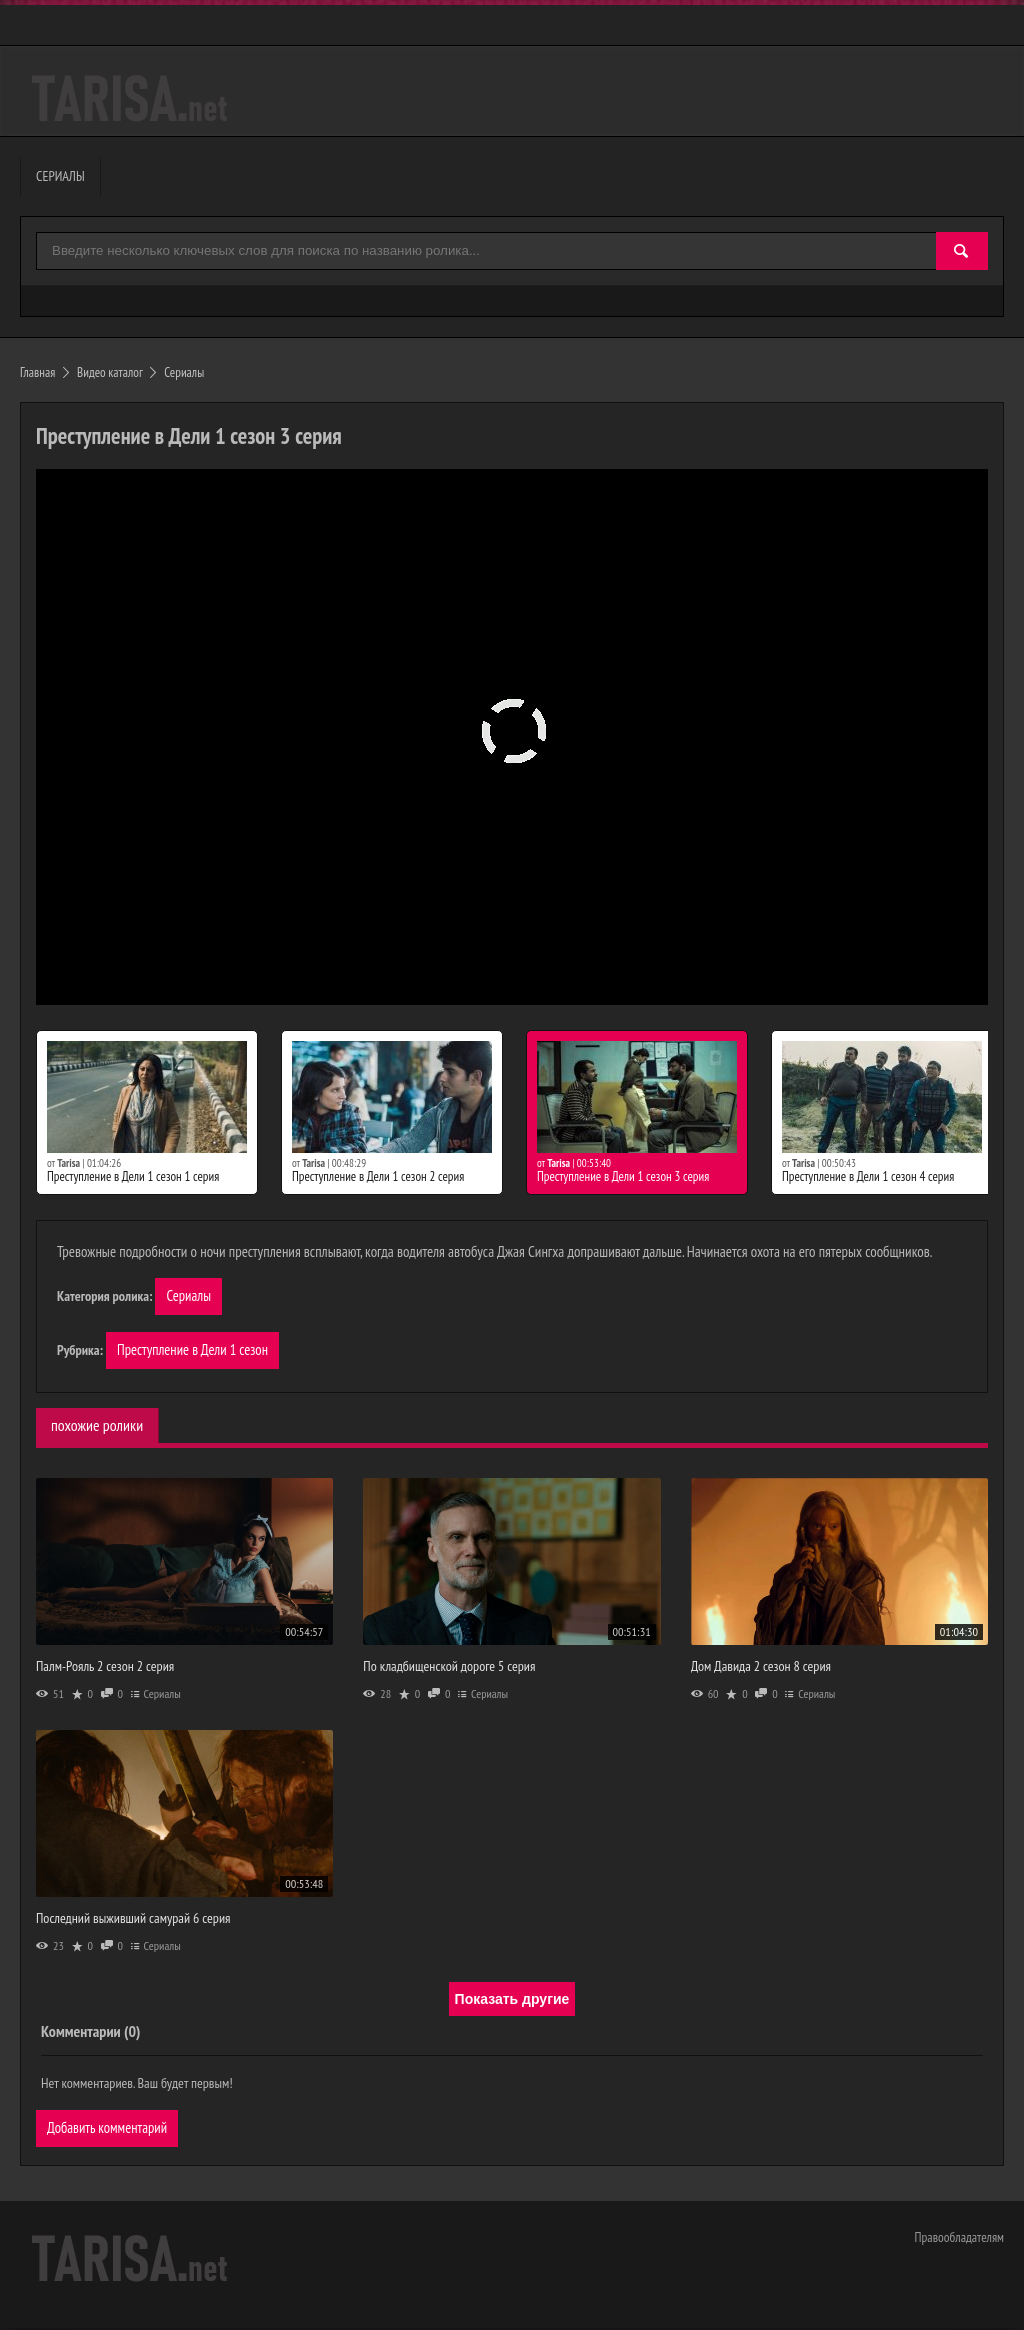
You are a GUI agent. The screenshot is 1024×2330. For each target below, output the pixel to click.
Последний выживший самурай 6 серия (133, 1920)
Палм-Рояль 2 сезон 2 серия (105, 1668)
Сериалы (189, 1296)
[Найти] (962, 251)
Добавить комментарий (108, 2130)
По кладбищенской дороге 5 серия (449, 1668)
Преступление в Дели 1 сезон (194, 1351)
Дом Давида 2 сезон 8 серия (761, 1668)
